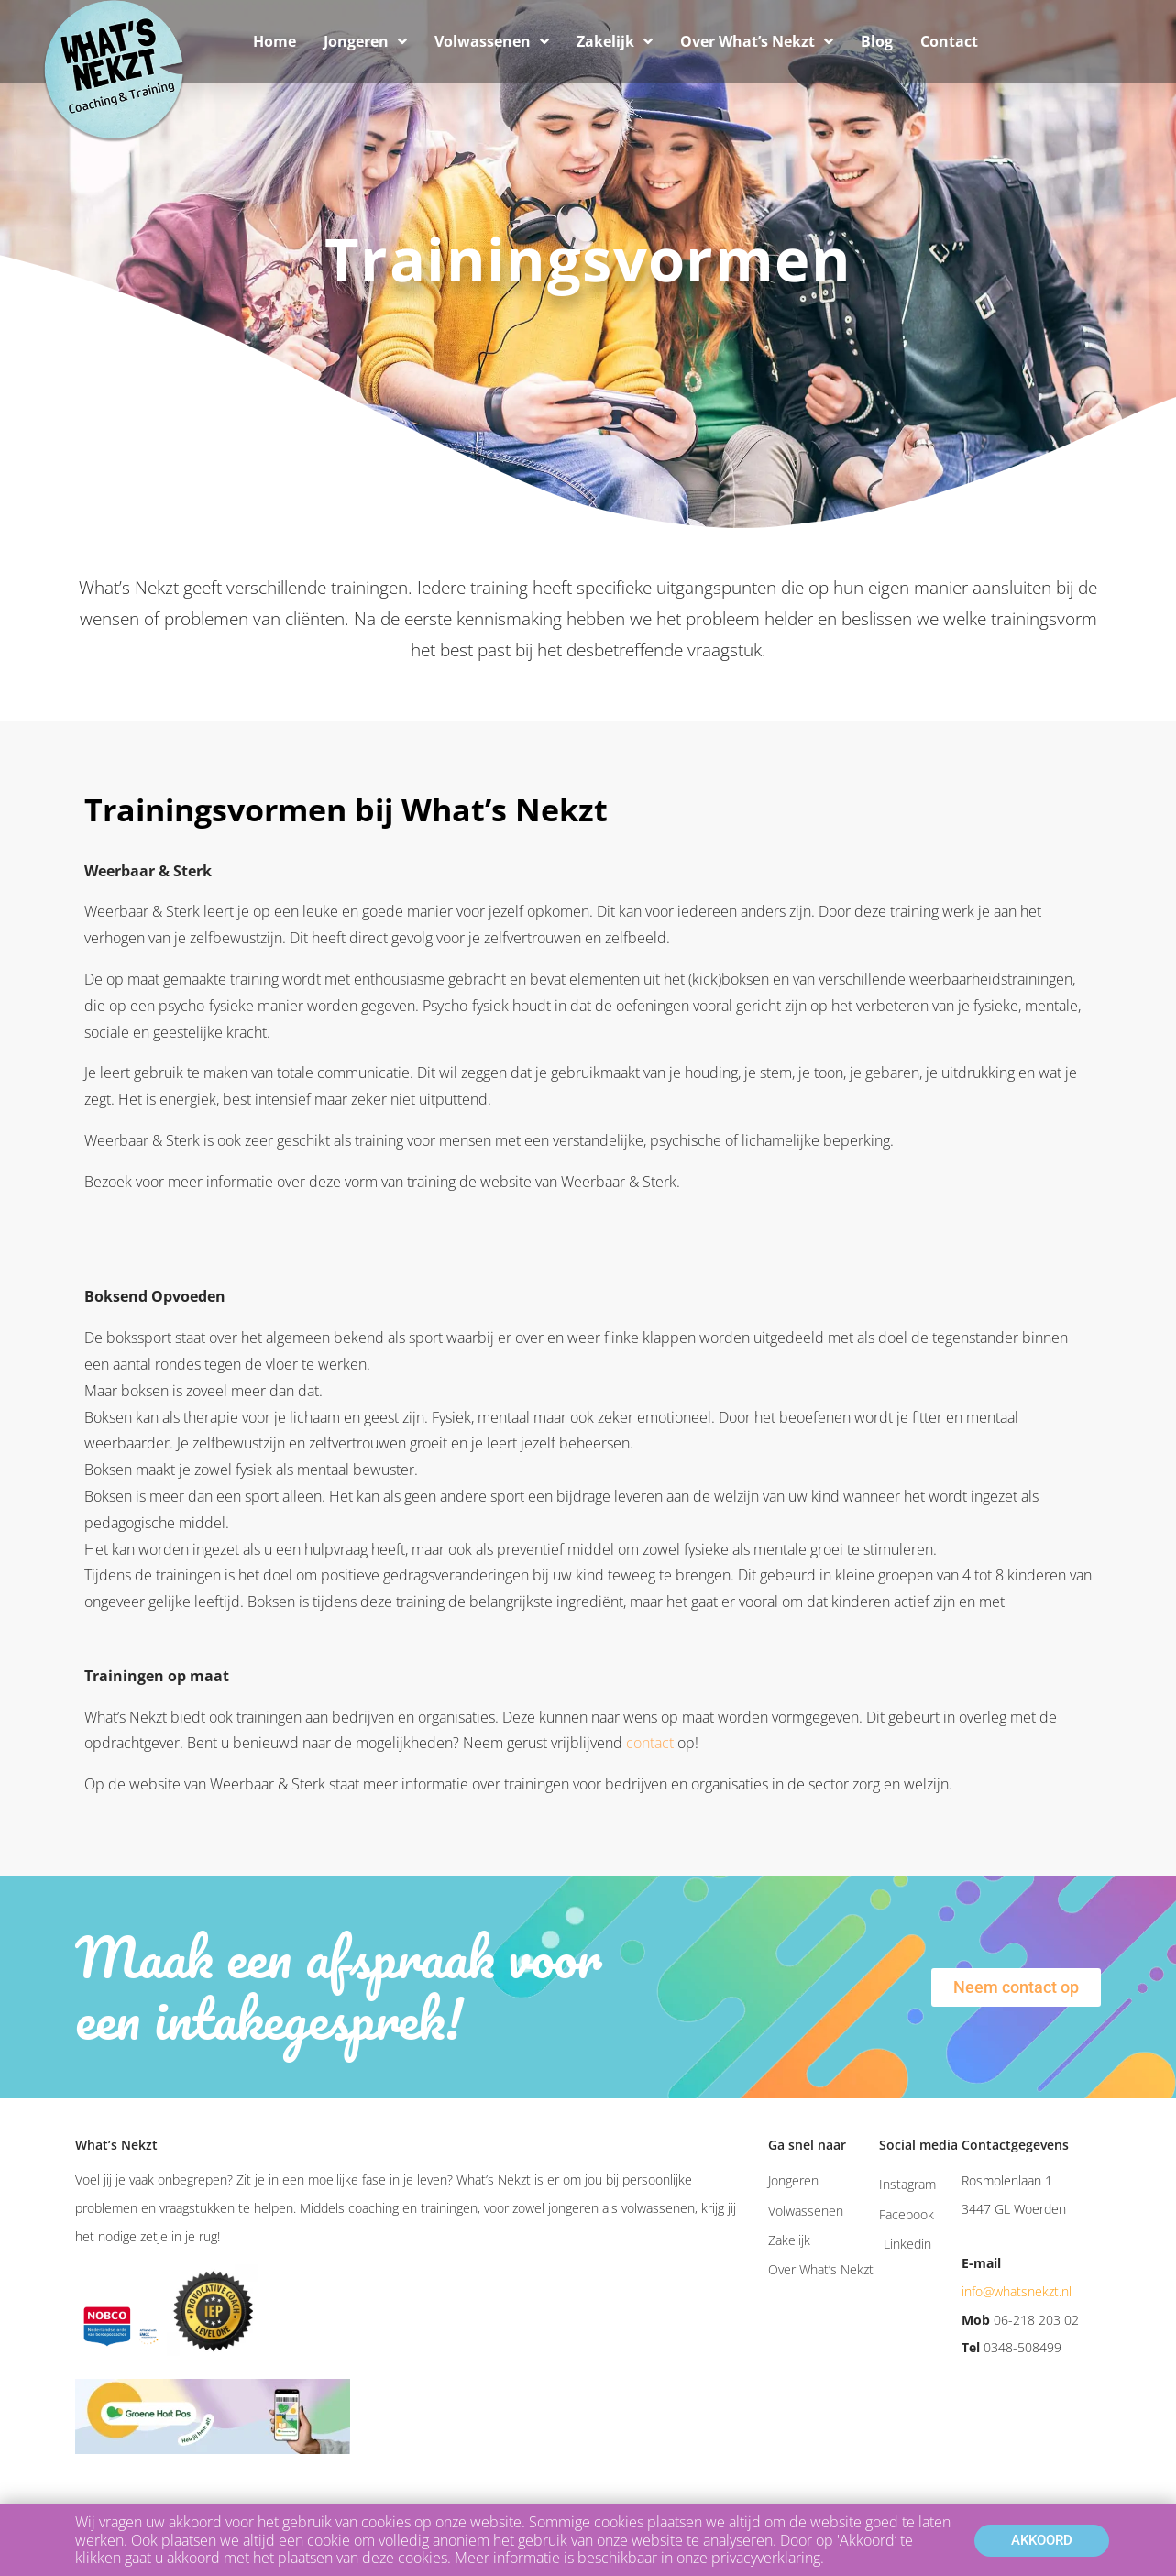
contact (650, 1743)
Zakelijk (615, 41)
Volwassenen (491, 41)
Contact (949, 41)
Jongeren (365, 41)
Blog (877, 41)
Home (274, 41)
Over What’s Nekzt (756, 41)
